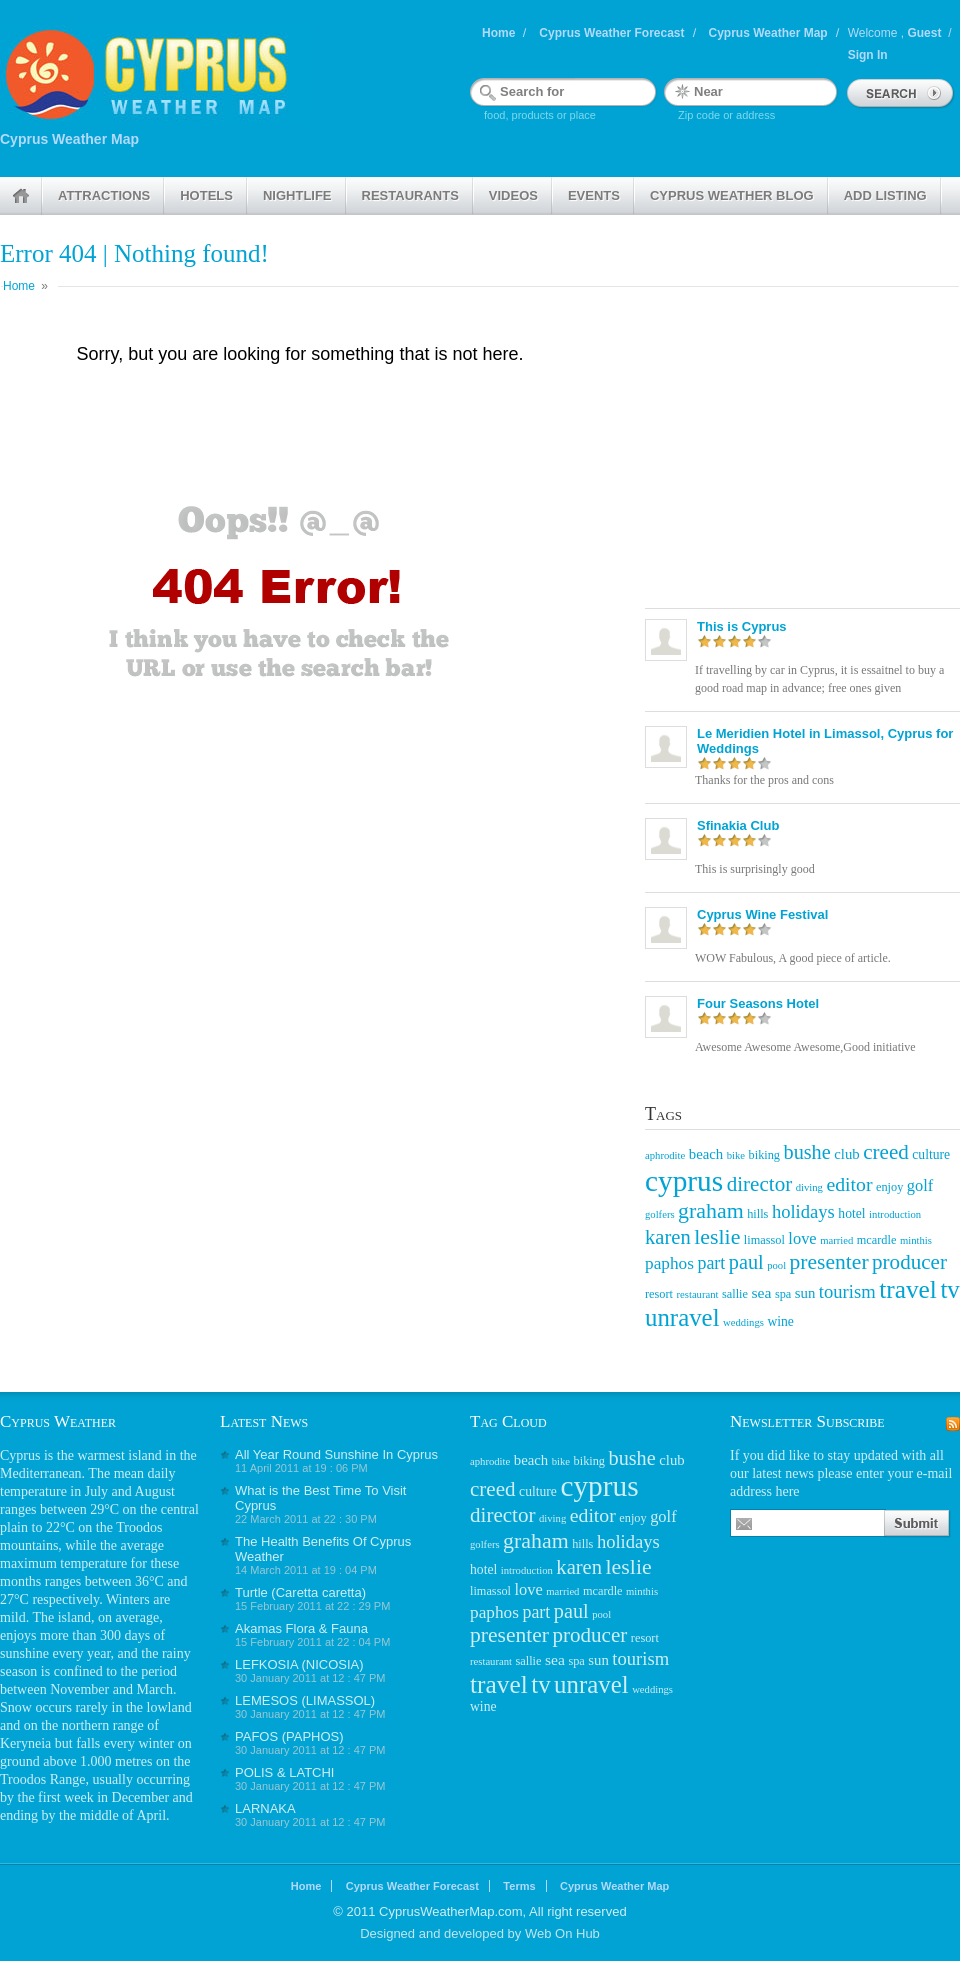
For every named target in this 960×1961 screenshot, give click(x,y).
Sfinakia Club (738, 825)
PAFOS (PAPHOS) (289, 1736)
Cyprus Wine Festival (762, 914)
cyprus (684, 1181)
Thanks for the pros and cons (764, 780)
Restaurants (410, 195)
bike (736, 1155)
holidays (803, 1211)
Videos (513, 195)
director (760, 1184)
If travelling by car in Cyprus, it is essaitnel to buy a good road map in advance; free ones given (819, 679)
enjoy (889, 1187)
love (802, 1238)
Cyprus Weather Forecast (611, 33)
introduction (895, 1214)
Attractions (104, 195)
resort (659, 1294)
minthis (916, 1240)
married (836, 1240)
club (846, 1154)
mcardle (877, 1240)
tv (949, 1289)
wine (780, 1321)
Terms (519, 1886)
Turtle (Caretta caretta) (300, 1592)
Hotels (206, 195)
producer (909, 1262)
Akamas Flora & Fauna (301, 1628)
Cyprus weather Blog (732, 195)
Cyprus (20, 1455)
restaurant (698, 1294)
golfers (660, 1214)
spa (783, 1294)
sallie (735, 1294)
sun (805, 1293)
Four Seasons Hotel (758, 1003)
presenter (829, 1262)
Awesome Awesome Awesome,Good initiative (805, 1047)
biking (764, 1155)
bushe (807, 1152)
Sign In (868, 55)
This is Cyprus (742, 626)
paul (746, 1262)
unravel (682, 1317)
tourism (847, 1291)
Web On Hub (562, 1933)
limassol (764, 1240)
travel (908, 1289)
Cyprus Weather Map (768, 33)
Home (498, 33)
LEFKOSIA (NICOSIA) (299, 1664)
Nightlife (297, 195)
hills (757, 1214)
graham (711, 1210)
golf (920, 1185)
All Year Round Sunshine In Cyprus (336, 1454)
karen (668, 1237)
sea (761, 1292)
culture (931, 1154)
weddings (743, 1322)
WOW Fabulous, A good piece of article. (793, 958)
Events (594, 195)
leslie (717, 1236)
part (711, 1263)
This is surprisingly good (755, 869)
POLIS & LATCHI (284, 1772)
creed (886, 1152)
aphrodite (665, 1155)
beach (706, 1154)
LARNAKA (265, 1808)
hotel (851, 1213)
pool (776, 1265)
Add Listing (885, 195)
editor (849, 1184)
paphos (669, 1263)
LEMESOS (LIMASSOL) (305, 1700)
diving (809, 1187)
